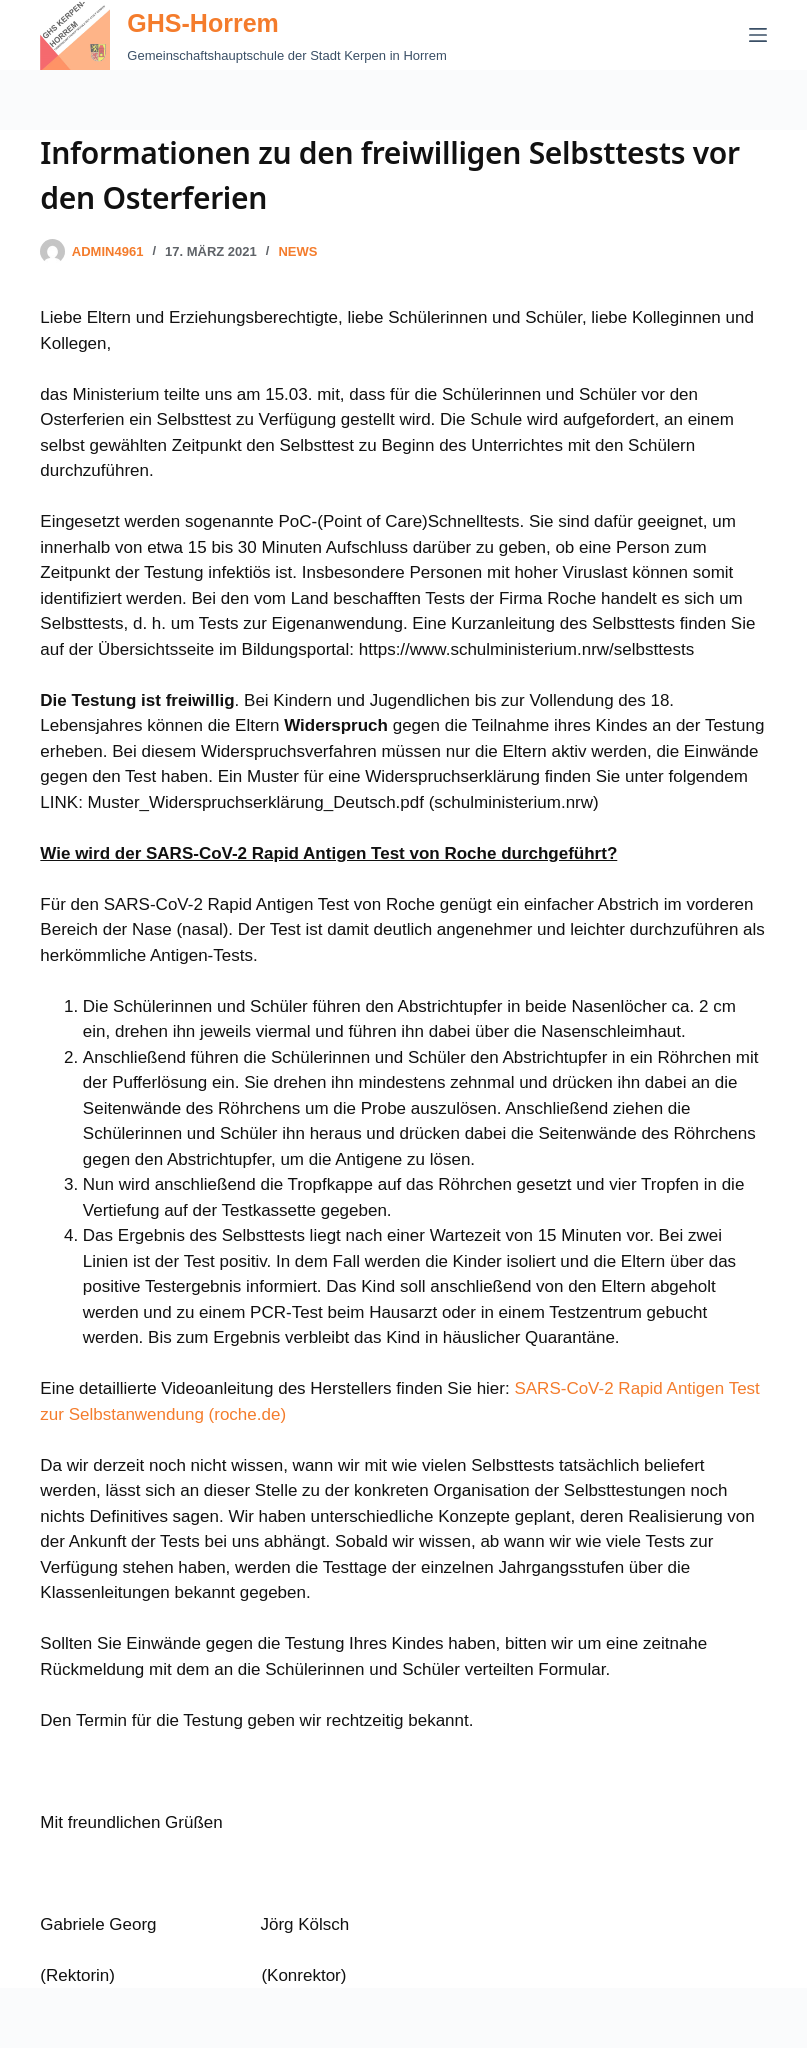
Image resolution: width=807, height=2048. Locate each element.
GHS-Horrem (202, 23)
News (297, 251)
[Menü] (758, 35)
